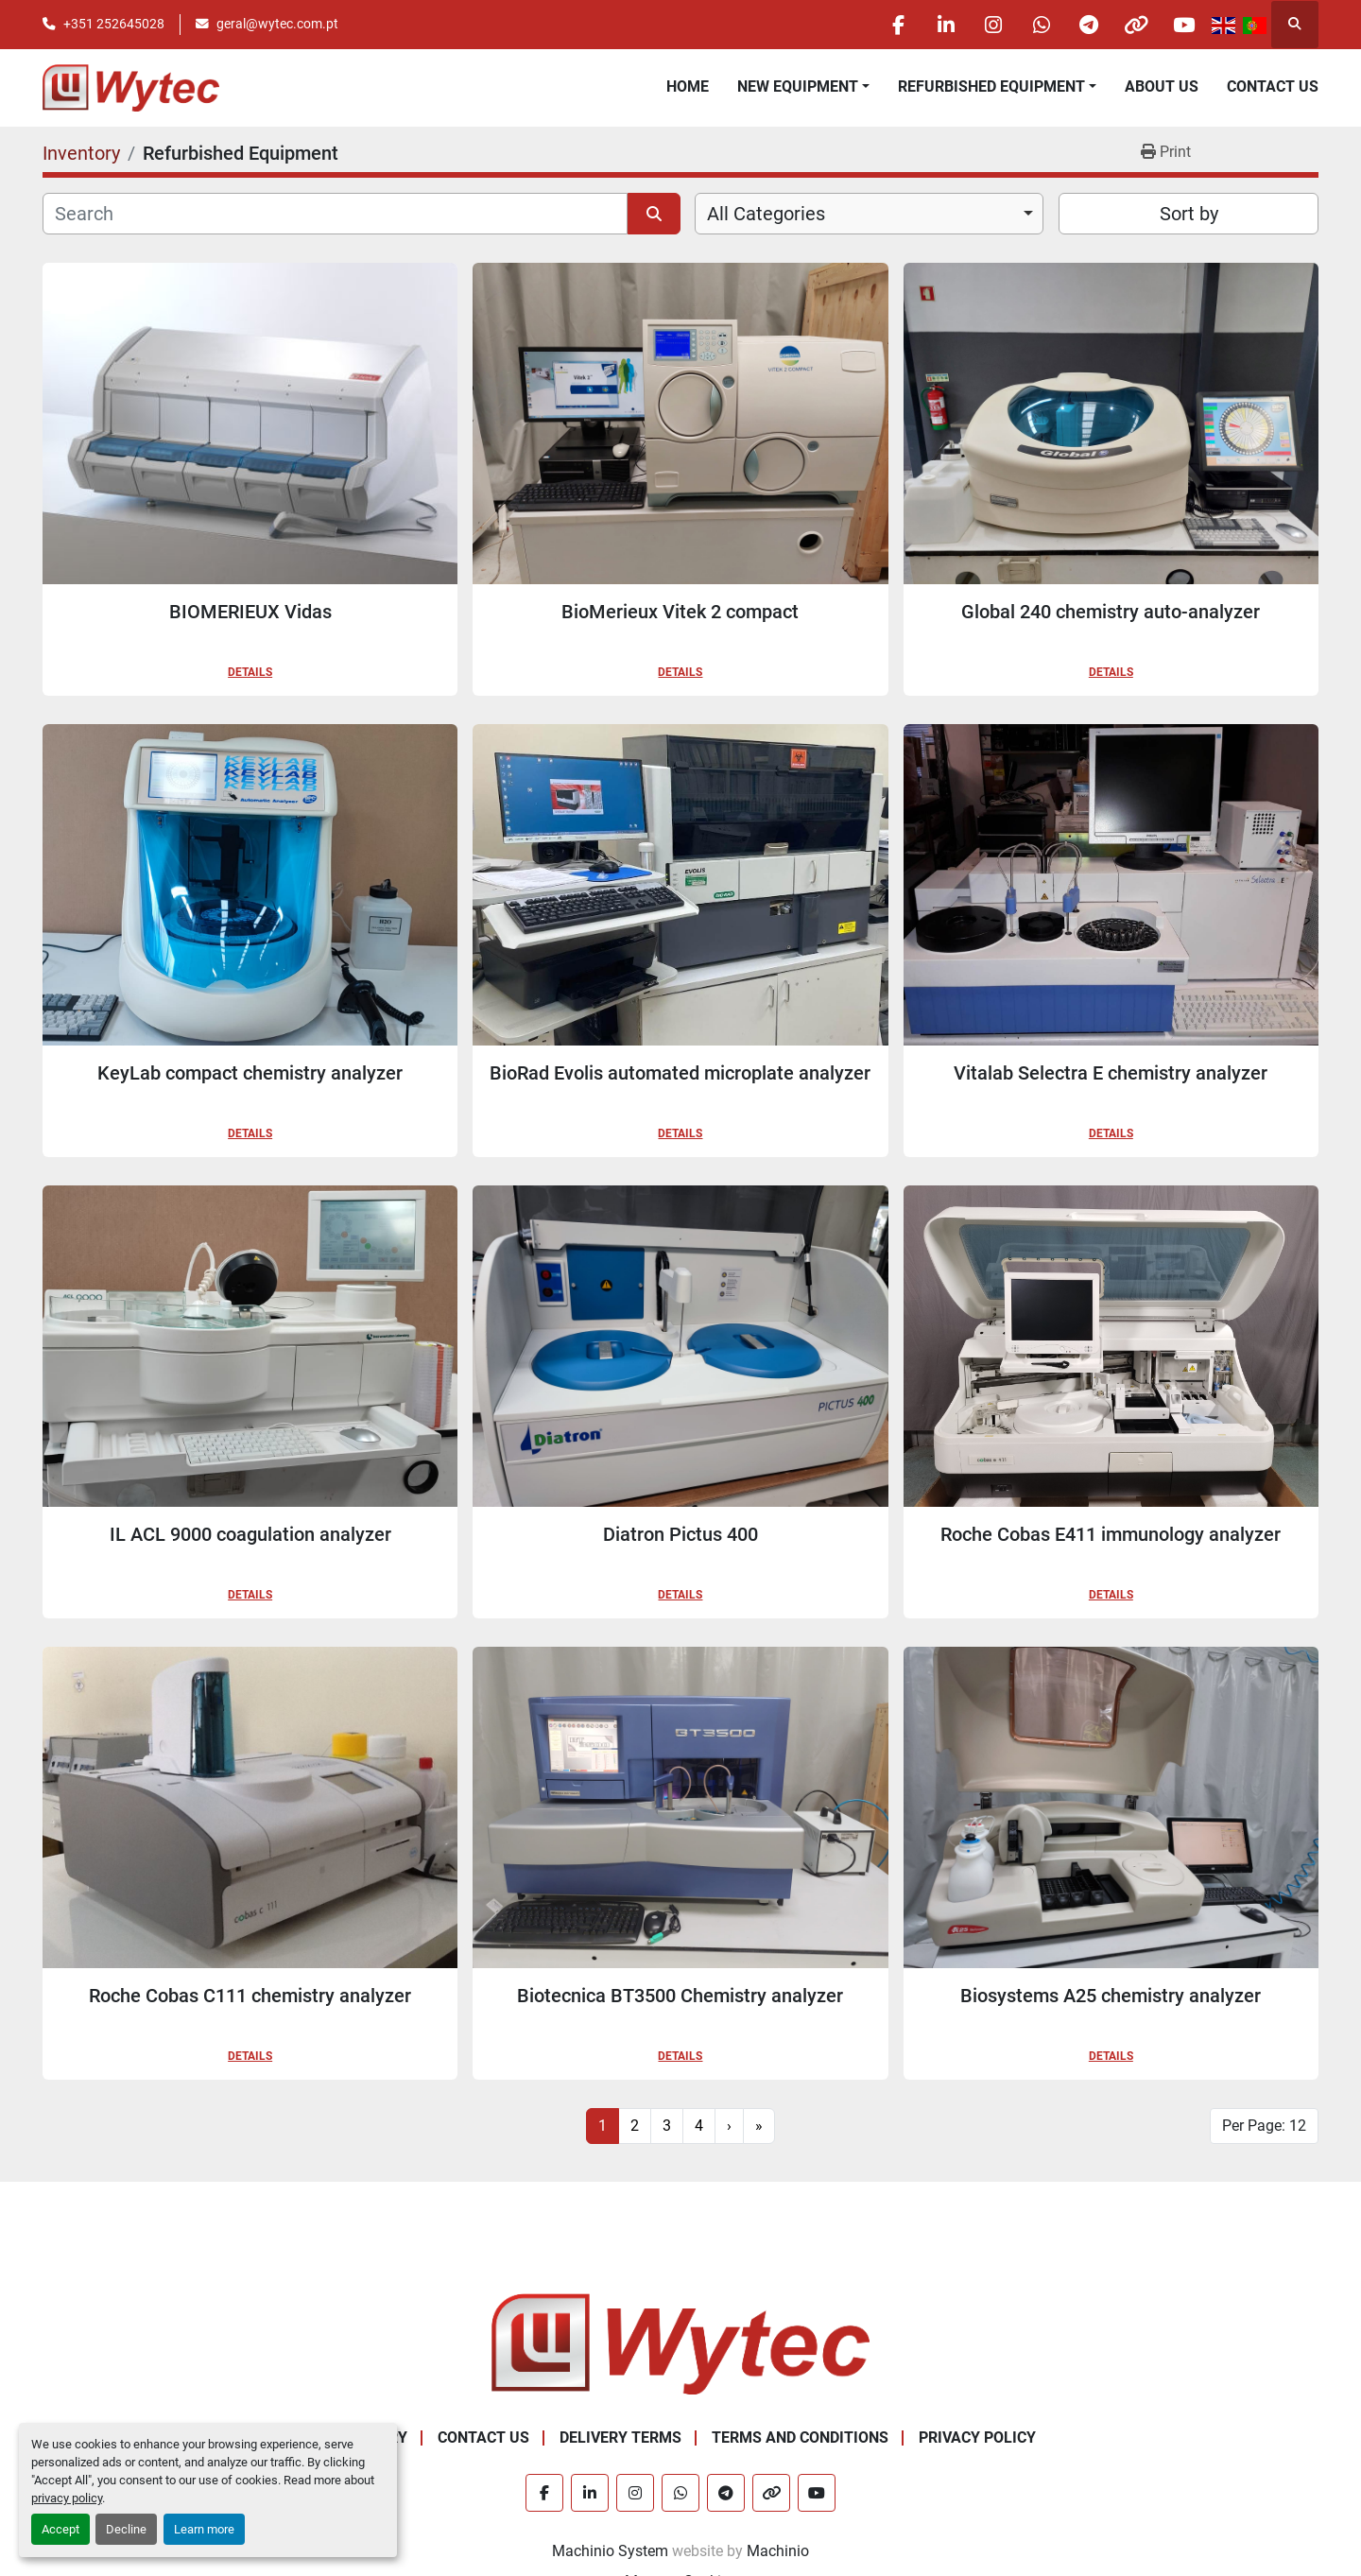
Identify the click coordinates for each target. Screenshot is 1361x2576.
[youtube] (1183, 24)
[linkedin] (942, 24)
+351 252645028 (113, 23)
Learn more (204, 2529)
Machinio (778, 2551)
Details (250, 672)
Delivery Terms (620, 2437)
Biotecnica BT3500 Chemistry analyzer (680, 1995)
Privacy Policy (977, 2437)
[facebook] (894, 24)
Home (687, 86)
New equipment (797, 86)
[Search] (335, 213)
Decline (126, 2529)
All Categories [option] (766, 213)
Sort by (1189, 213)
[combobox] (869, 213)
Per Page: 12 (1264, 2126)
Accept (60, 2529)
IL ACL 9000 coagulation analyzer (250, 1534)
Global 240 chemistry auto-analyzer (1110, 611)
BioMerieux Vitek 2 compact (680, 611)
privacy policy (66, 2498)
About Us (1161, 86)
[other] (1135, 24)
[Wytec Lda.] (680, 2343)
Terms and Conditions (800, 2437)
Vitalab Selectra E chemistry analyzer (1110, 1073)
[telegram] (1087, 24)
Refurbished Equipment (991, 86)
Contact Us (1272, 86)
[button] (803, 87)
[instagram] (990, 24)
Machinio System (610, 2551)
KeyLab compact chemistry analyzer (250, 1073)
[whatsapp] (1038, 24)
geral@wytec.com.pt (277, 23)
